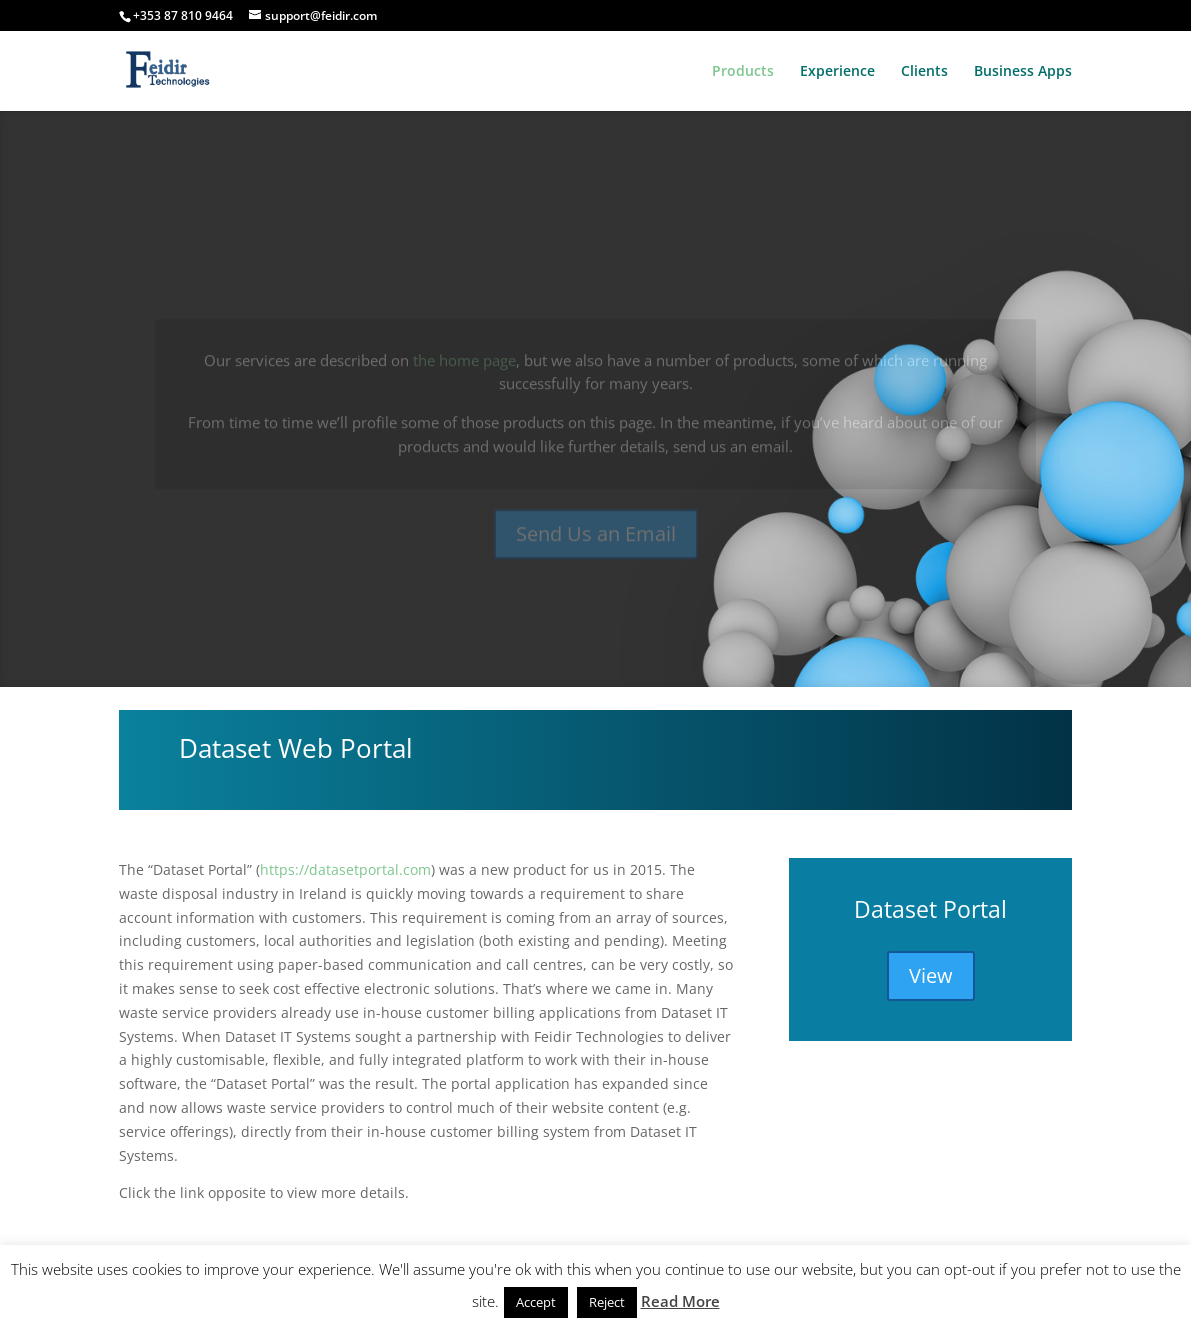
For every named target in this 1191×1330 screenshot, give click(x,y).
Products (743, 72)
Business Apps (1023, 72)
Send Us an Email (596, 548)
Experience (837, 72)
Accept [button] (536, 1302)
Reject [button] (607, 1302)
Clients (924, 72)
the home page (464, 375)
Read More (680, 1301)
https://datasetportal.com (345, 869)
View (931, 975)
